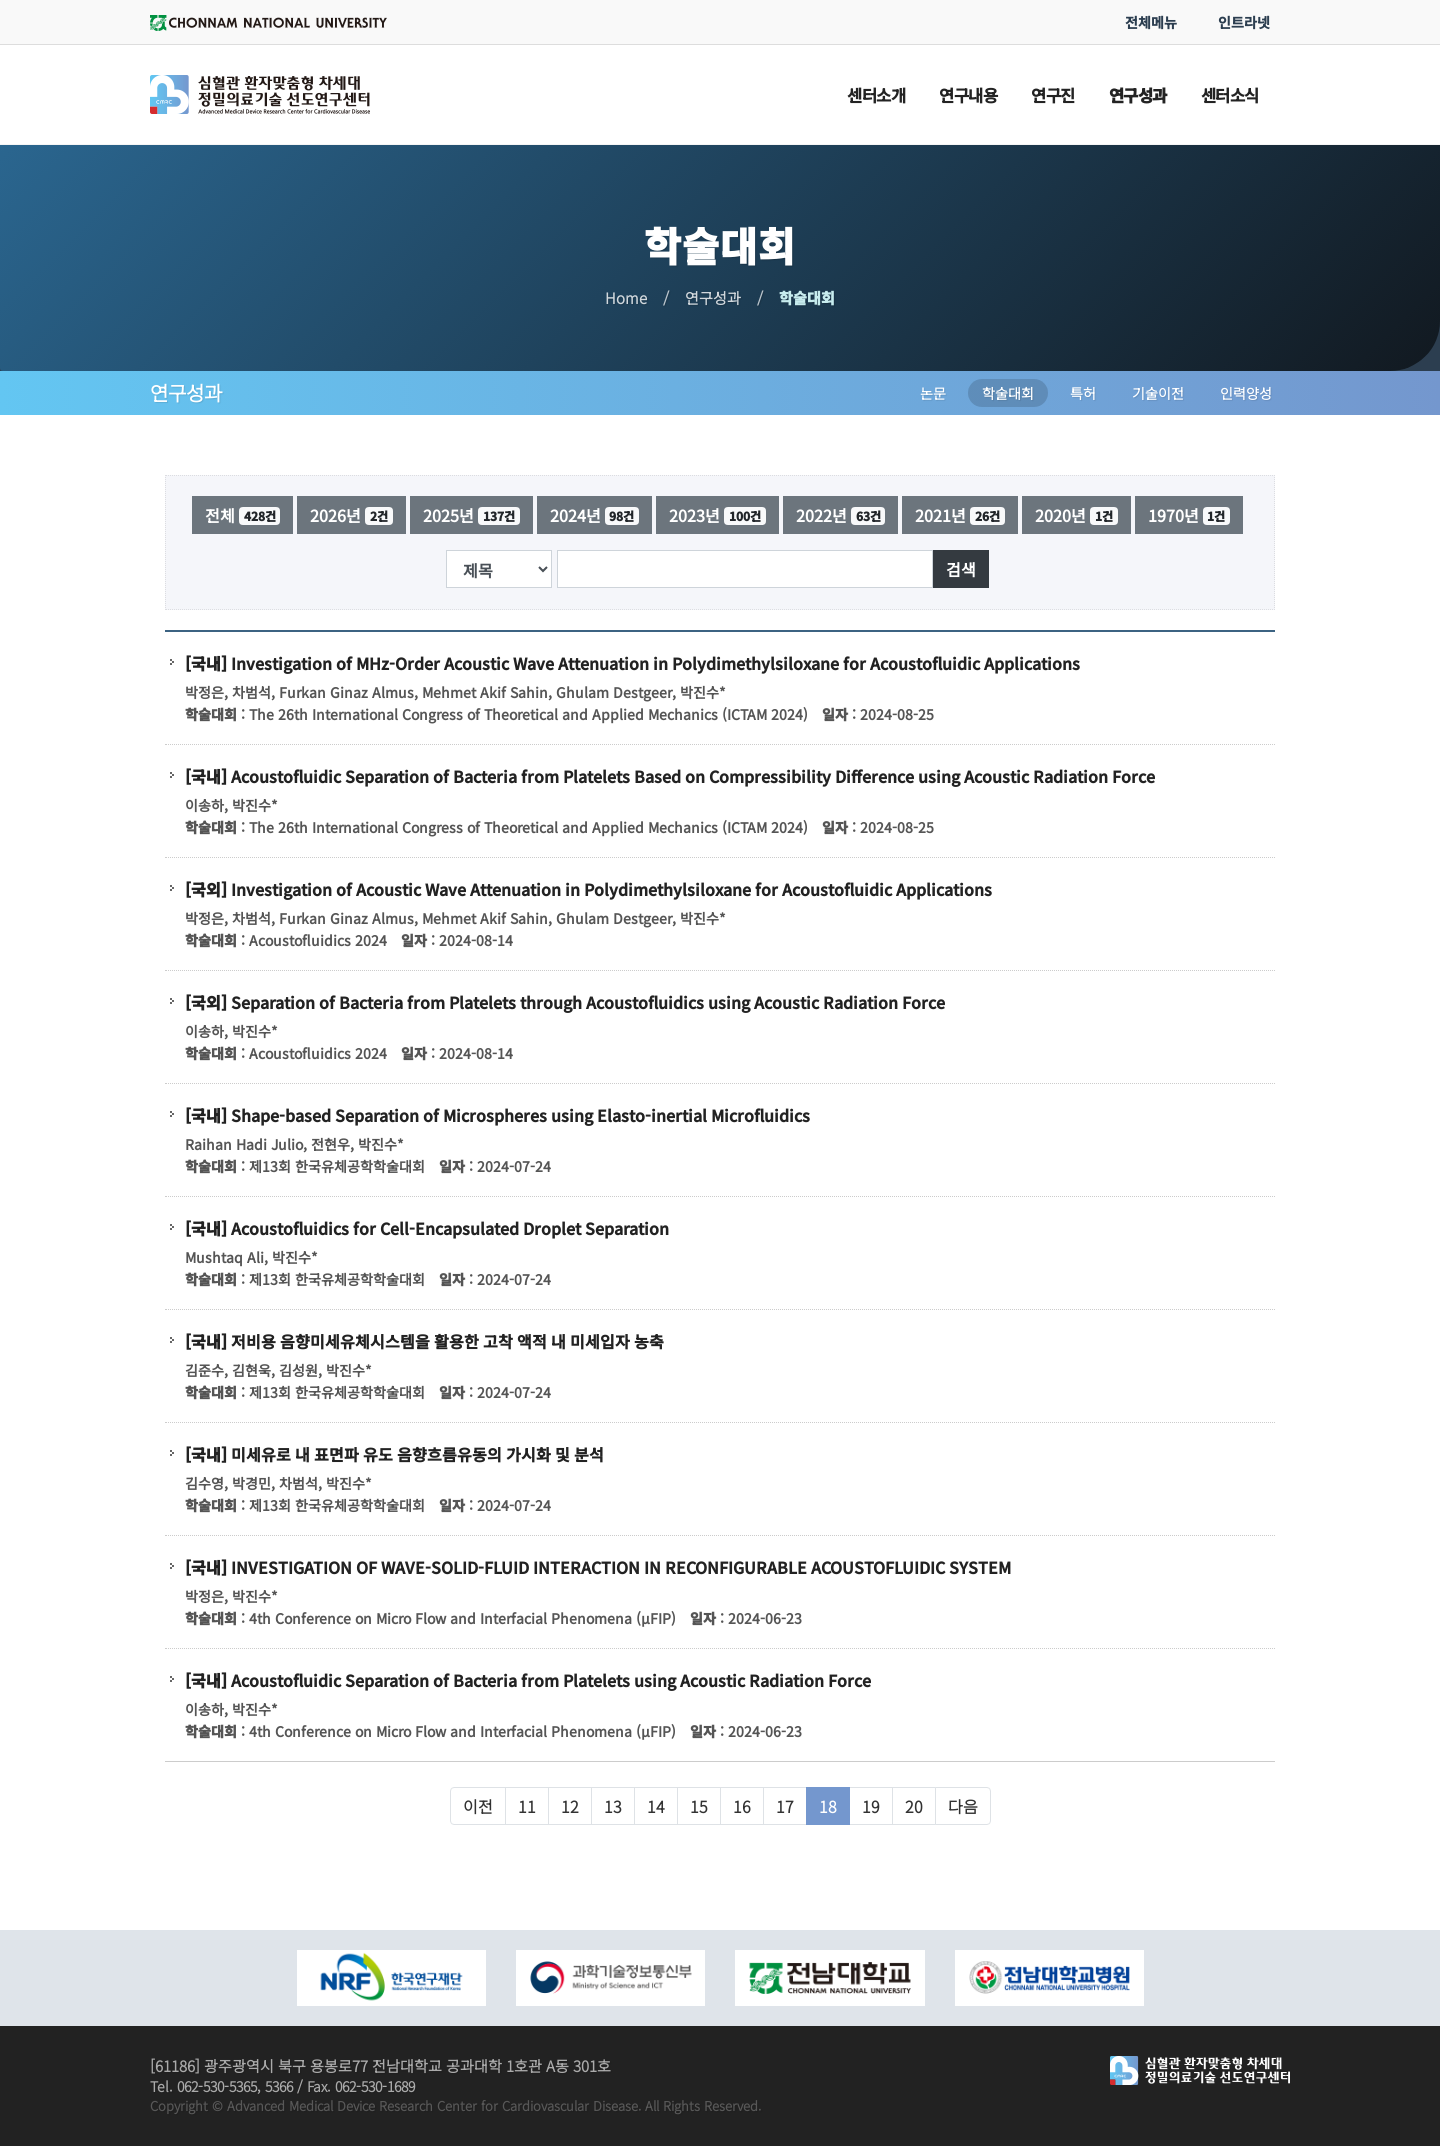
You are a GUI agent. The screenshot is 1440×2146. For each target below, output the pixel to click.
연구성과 (713, 297)
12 (570, 1806)
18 (828, 1806)
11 (527, 1806)
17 (785, 1806)
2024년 (595, 515)
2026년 (351, 515)
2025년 (471, 515)
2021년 (960, 515)
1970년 (1189, 515)
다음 (963, 1806)
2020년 (1076, 515)
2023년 (717, 515)
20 (914, 1806)
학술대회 (807, 297)
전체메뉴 (1151, 22)
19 (871, 1806)
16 (742, 1806)
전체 (243, 515)
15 (699, 1806)
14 (656, 1806)
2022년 (841, 515)
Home (626, 297)
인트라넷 (1244, 22)
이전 (478, 1806)
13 (613, 1806)
